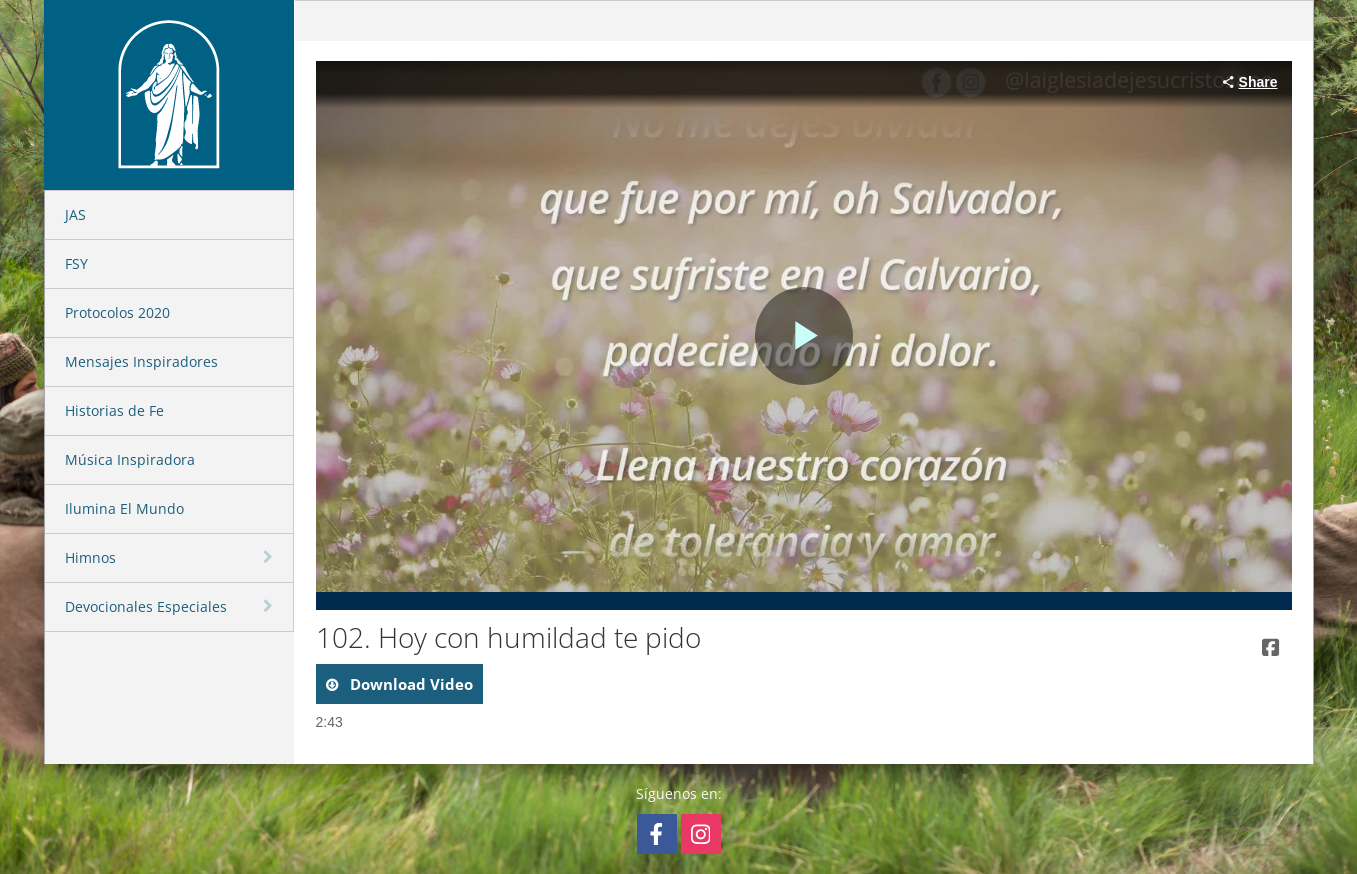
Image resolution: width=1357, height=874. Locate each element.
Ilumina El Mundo (124, 508)
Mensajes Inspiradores (141, 361)
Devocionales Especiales (146, 606)
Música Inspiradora (130, 459)
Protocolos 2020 (117, 312)
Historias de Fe (114, 410)
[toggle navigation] (270, 557)
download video (409, 684)
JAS (75, 214)
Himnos (90, 557)
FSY (76, 263)
